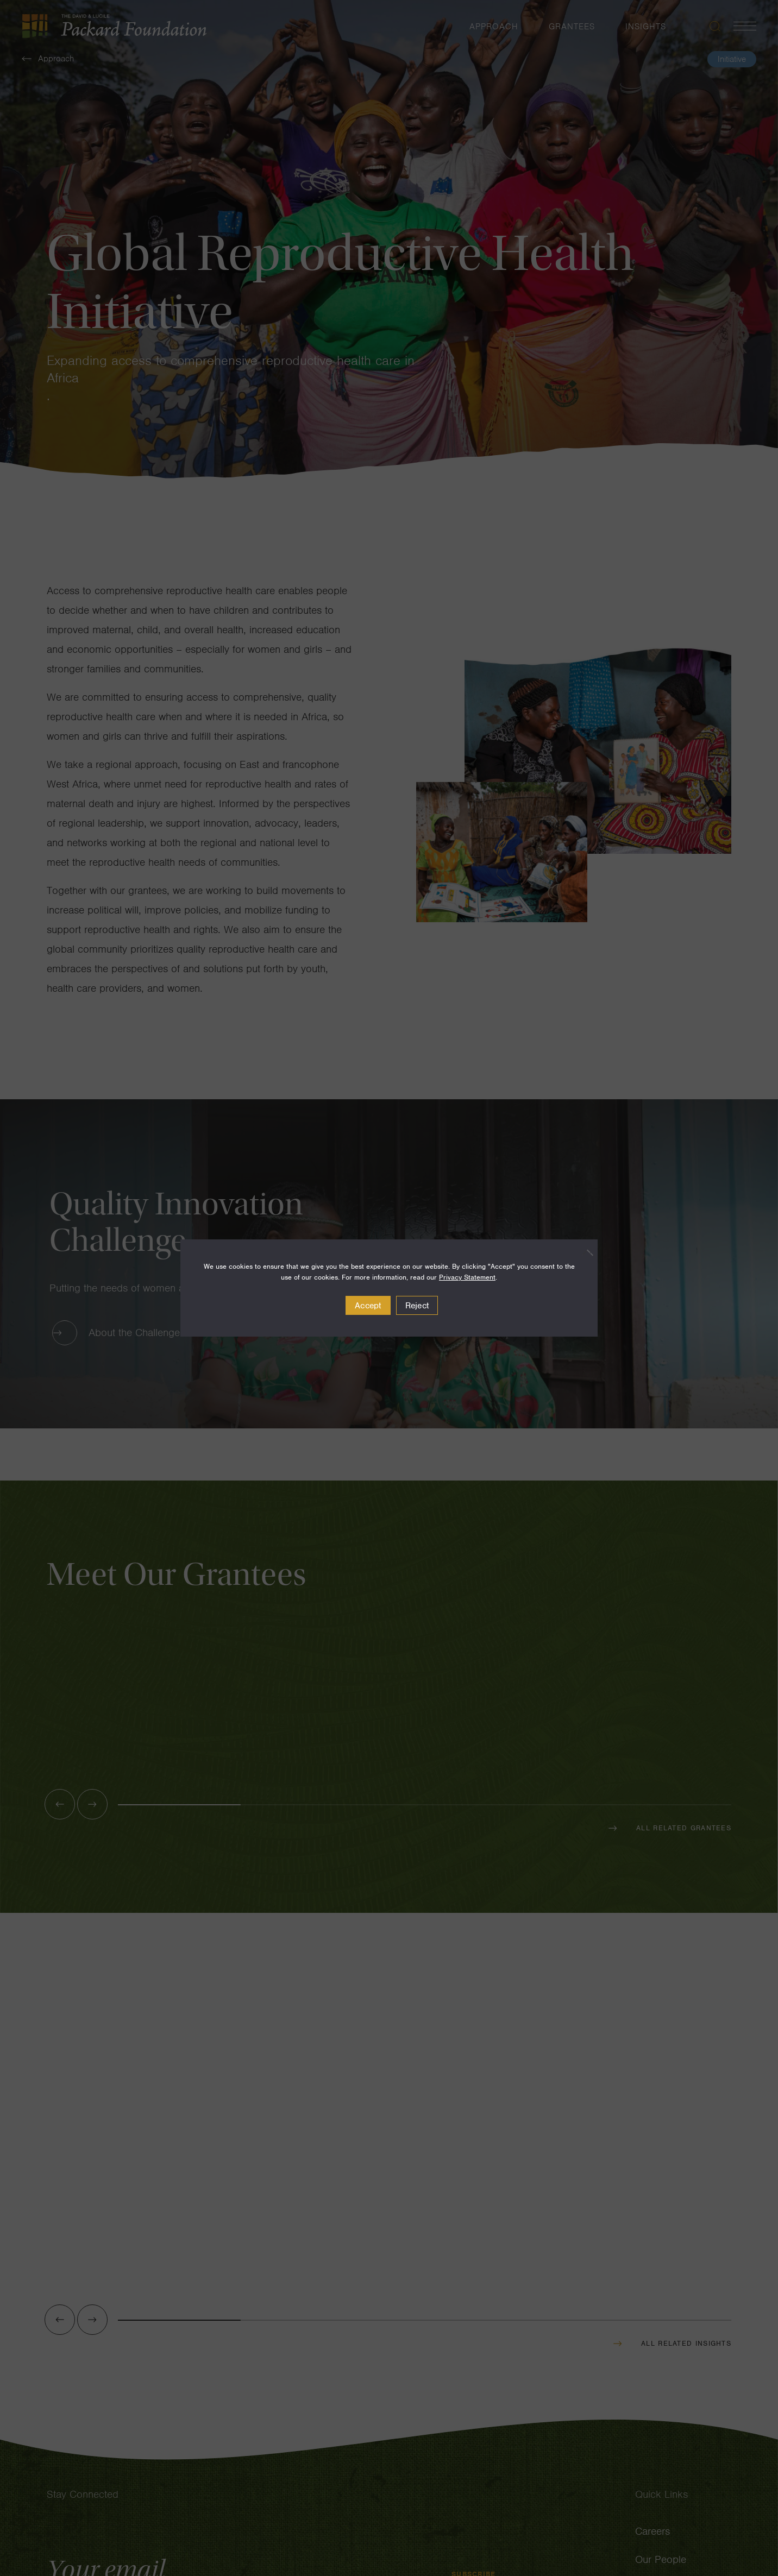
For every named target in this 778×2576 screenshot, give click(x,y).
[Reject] (584, 1252)
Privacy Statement (467, 1277)
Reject (417, 1305)
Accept (368, 1305)
